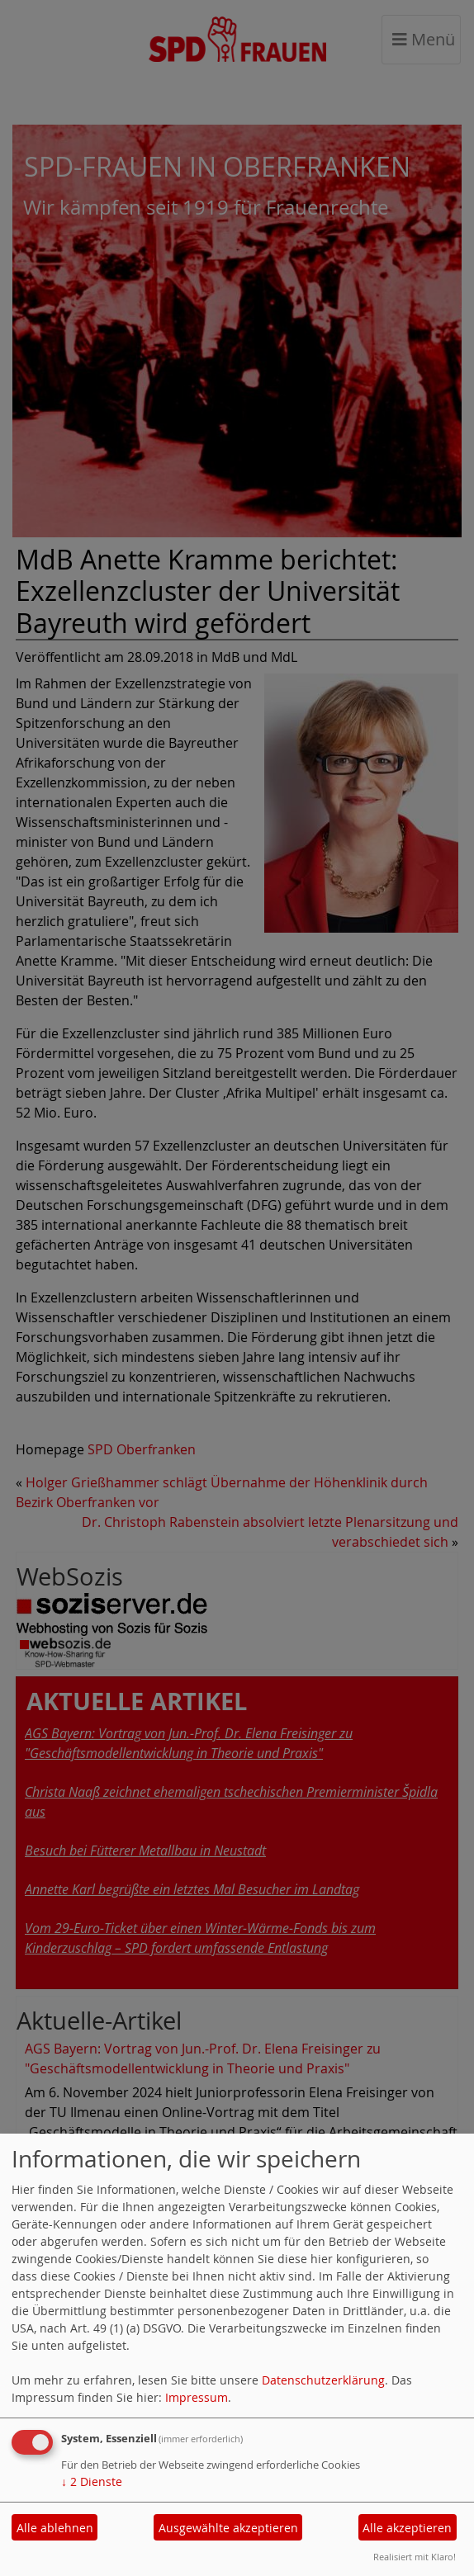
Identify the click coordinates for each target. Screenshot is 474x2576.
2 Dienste (91, 2481)
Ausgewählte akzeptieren (228, 2528)
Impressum (196, 2397)
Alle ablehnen (55, 2528)
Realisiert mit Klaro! (414, 2556)
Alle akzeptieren (407, 2528)
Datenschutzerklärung (323, 2380)
